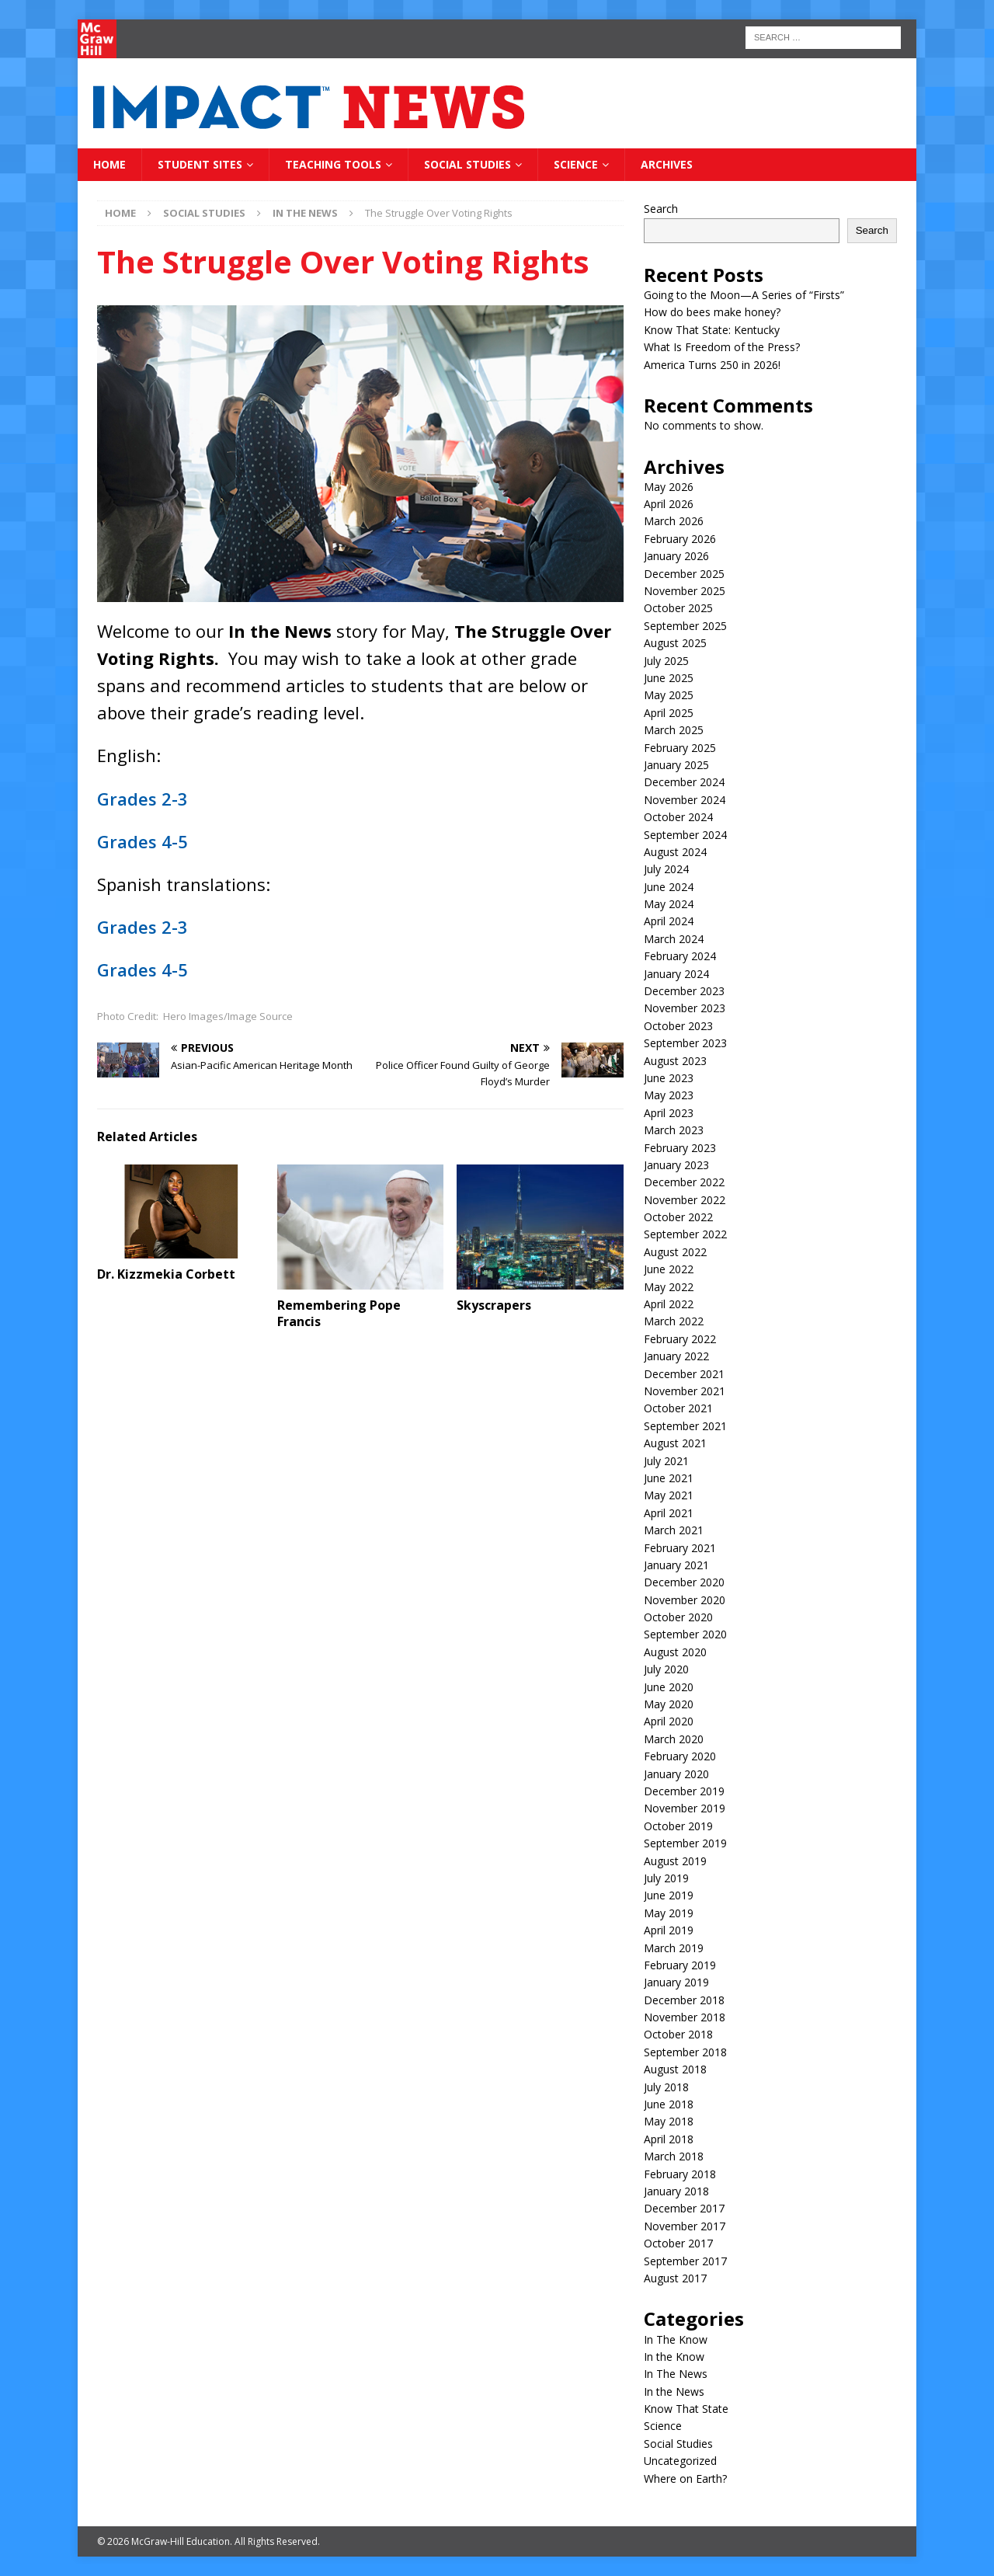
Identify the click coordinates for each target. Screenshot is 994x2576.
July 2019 (666, 1878)
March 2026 (674, 520)
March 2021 (674, 1530)
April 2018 (668, 2139)
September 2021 (685, 1426)
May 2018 (668, 2121)
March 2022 (674, 1321)
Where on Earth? (685, 2478)
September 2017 (685, 2261)
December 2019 (684, 1791)
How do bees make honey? (712, 312)
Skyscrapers (494, 1305)
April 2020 (668, 1721)
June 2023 (668, 1077)
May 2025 (668, 695)
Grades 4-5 (142, 841)
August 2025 (675, 642)
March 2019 (674, 1948)
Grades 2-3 (142, 798)
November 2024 (684, 799)
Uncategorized (680, 2460)
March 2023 (674, 1130)
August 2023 (675, 1060)
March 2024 (674, 938)
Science (576, 164)
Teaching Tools (333, 164)
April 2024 (668, 921)
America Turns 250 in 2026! (712, 364)
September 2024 (685, 834)
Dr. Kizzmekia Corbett (166, 1274)
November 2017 (684, 2226)
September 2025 (685, 625)
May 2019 (668, 1913)
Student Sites (200, 164)
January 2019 (676, 1982)
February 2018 (680, 2174)
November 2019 (684, 1808)
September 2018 (685, 2052)
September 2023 (685, 1043)
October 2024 (678, 816)
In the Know (674, 2356)
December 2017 (684, 2208)
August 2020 (675, 1652)
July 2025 (666, 660)
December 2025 (684, 573)
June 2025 (668, 677)
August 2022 (675, 1251)
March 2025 (674, 729)
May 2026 (668, 486)
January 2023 (676, 1164)
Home (109, 164)
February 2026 (680, 538)
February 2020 (680, 1756)
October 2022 (678, 1217)
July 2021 (666, 1460)
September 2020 (685, 1634)
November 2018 (684, 2017)
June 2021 (668, 1478)
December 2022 (684, 1182)
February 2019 (680, 1965)
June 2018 (668, 2104)
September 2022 (685, 1234)
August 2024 (675, 851)
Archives (667, 164)
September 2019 (685, 1843)
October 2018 (678, 2034)
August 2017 (675, 2278)
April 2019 (668, 1930)
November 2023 (684, 1008)
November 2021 (684, 1391)
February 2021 (680, 1547)
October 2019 (678, 1826)
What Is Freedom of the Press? (722, 346)
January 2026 (676, 555)
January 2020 (676, 1774)
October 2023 (678, 1025)
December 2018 (684, 2000)
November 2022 (684, 1199)
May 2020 (668, 1704)
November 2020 (684, 1600)
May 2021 (668, 1495)
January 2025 (676, 764)
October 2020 (678, 1617)
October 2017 (678, 2243)
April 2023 (668, 1112)
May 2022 (668, 1286)
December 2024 (684, 782)
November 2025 (684, 590)
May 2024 (668, 903)
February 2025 (680, 747)
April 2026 (668, 503)
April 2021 (668, 1513)
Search (661, 208)
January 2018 (676, 2191)
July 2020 (666, 1669)
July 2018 (666, 2087)
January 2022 (676, 1356)
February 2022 (680, 1339)
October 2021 (678, 1408)
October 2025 (678, 607)
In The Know (675, 2339)
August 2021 (675, 1443)
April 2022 (668, 1304)
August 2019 (675, 1861)
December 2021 (684, 1373)
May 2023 (668, 1095)
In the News (674, 2391)
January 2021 (676, 1565)
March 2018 (674, 2156)
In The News (675, 2373)
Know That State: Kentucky (712, 329)
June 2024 (668, 886)
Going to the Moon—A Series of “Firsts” (744, 294)
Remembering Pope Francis (339, 1313)
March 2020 (674, 1739)
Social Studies (467, 164)
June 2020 (668, 1687)
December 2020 (684, 1582)
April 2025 (668, 712)
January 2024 (676, 973)
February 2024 (680, 956)
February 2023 (680, 1147)
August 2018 (675, 2069)
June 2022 (668, 1269)
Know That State (686, 2408)
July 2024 (666, 869)
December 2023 (684, 990)
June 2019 (668, 1895)
